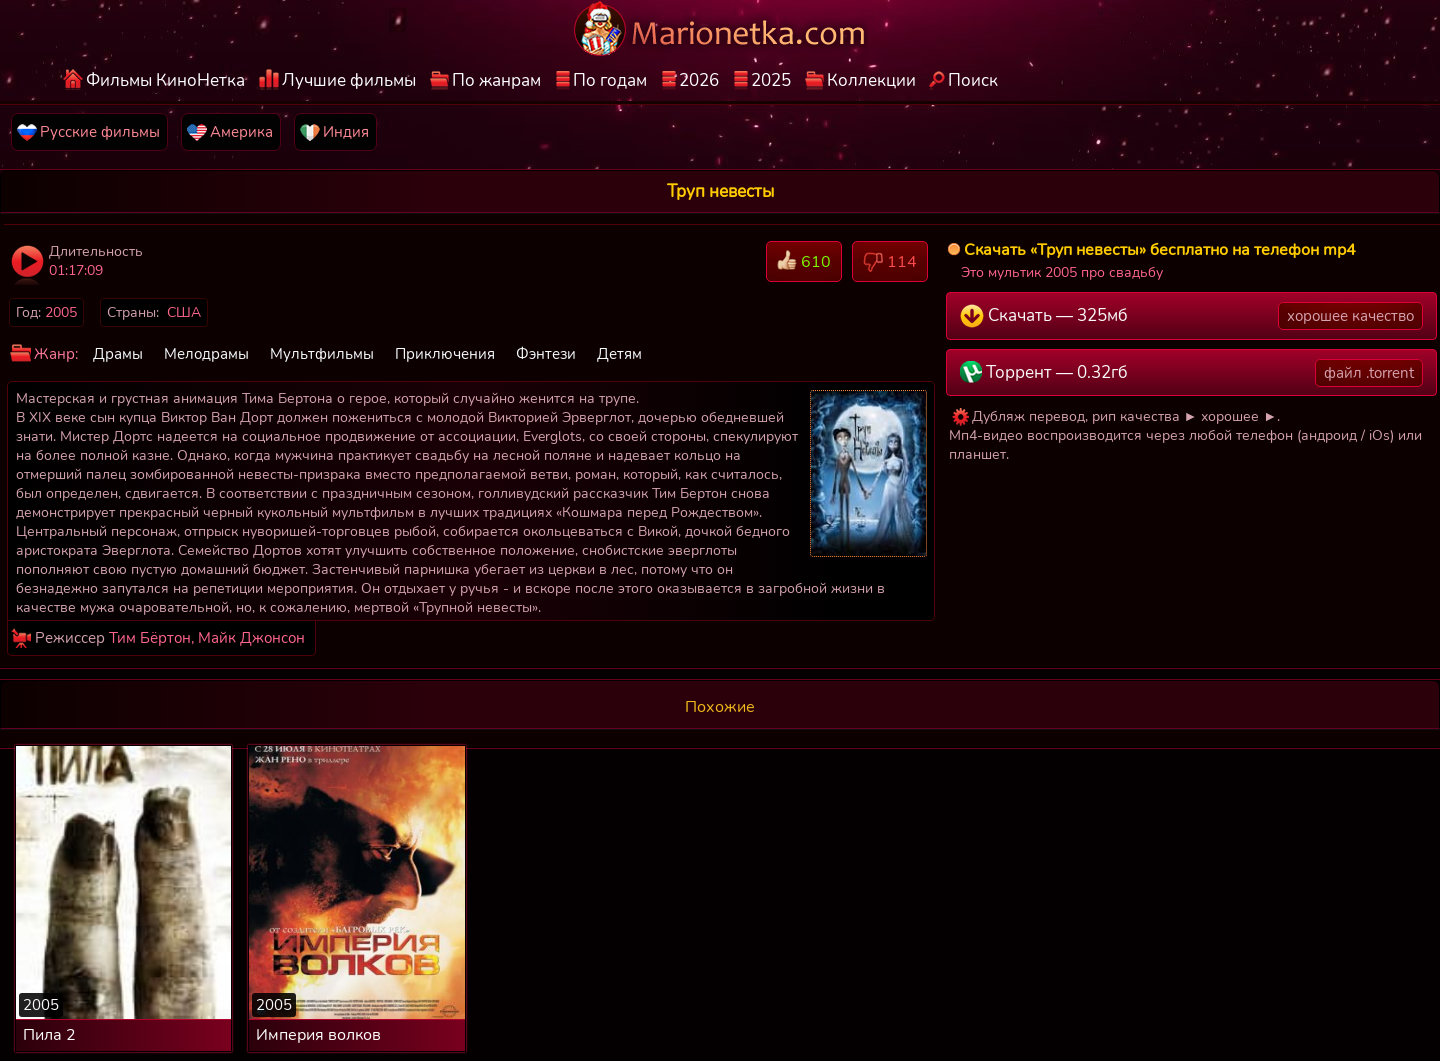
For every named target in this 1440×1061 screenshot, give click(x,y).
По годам (610, 80)
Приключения (445, 354)
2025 (771, 80)
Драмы (118, 354)
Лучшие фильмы (349, 80)
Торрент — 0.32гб (1192, 373)
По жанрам (496, 80)
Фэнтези (546, 354)
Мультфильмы (322, 354)
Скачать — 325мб (1192, 316)
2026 (699, 80)
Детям (619, 354)
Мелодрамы (206, 354)
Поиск (973, 80)
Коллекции (871, 80)
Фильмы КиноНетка (165, 80)
